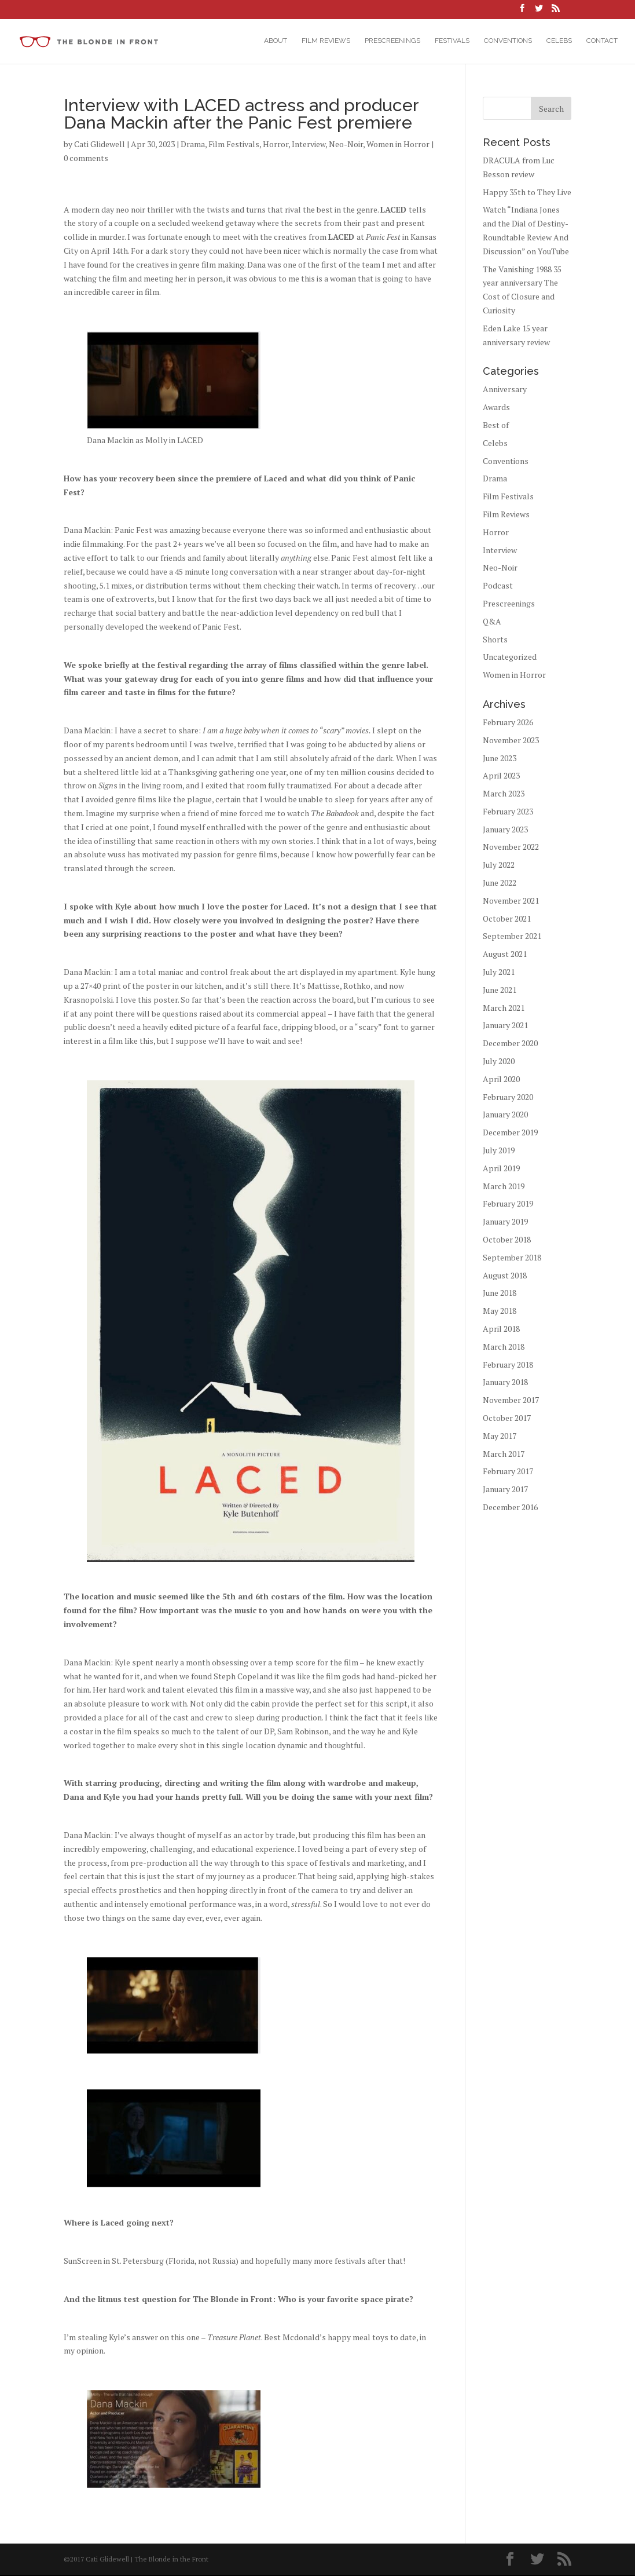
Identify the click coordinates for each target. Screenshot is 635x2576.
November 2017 (511, 1400)
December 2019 (510, 1133)
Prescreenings (392, 40)
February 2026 (508, 723)
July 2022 (499, 865)
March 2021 (503, 1008)
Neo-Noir (346, 145)
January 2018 (505, 1383)
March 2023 (503, 794)
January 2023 (505, 830)
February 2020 (508, 1098)
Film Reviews (326, 40)
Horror (275, 145)
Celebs (559, 40)
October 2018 (507, 1240)
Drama (193, 145)
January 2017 (505, 1490)
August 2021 (505, 954)
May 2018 (499, 1311)
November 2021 (511, 901)
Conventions (508, 40)
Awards (496, 408)
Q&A (492, 622)
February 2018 (508, 1365)
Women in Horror (398, 145)
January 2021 (505, 1026)
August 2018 (505, 1276)
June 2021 (499, 990)
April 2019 (501, 1169)
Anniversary (505, 390)
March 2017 (503, 1454)
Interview (308, 145)
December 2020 (510, 1044)
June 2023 (499, 759)
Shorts (495, 640)
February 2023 (508, 812)
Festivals (452, 40)
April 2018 (501, 1329)
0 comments (86, 159)
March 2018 (503, 1347)
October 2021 (507, 919)
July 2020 (499, 1062)
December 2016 (510, 1508)
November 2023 (511, 741)
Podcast (498, 586)
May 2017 (499, 1436)
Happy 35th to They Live (527, 193)
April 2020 (501, 1080)
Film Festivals (233, 145)
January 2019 (505, 1222)
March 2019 (503, 1187)
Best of (496, 426)
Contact (602, 40)
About (275, 40)
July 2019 (499, 1151)
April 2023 (501, 776)
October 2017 (507, 1418)
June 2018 (499, 1293)
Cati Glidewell (99, 145)
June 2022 (499, 883)
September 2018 (512, 1258)
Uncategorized (510, 657)
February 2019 (508, 1204)
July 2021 (499, 972)
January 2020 (505, 1115)
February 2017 (508, 1472)
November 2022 (511, 847)
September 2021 (512, 936)
